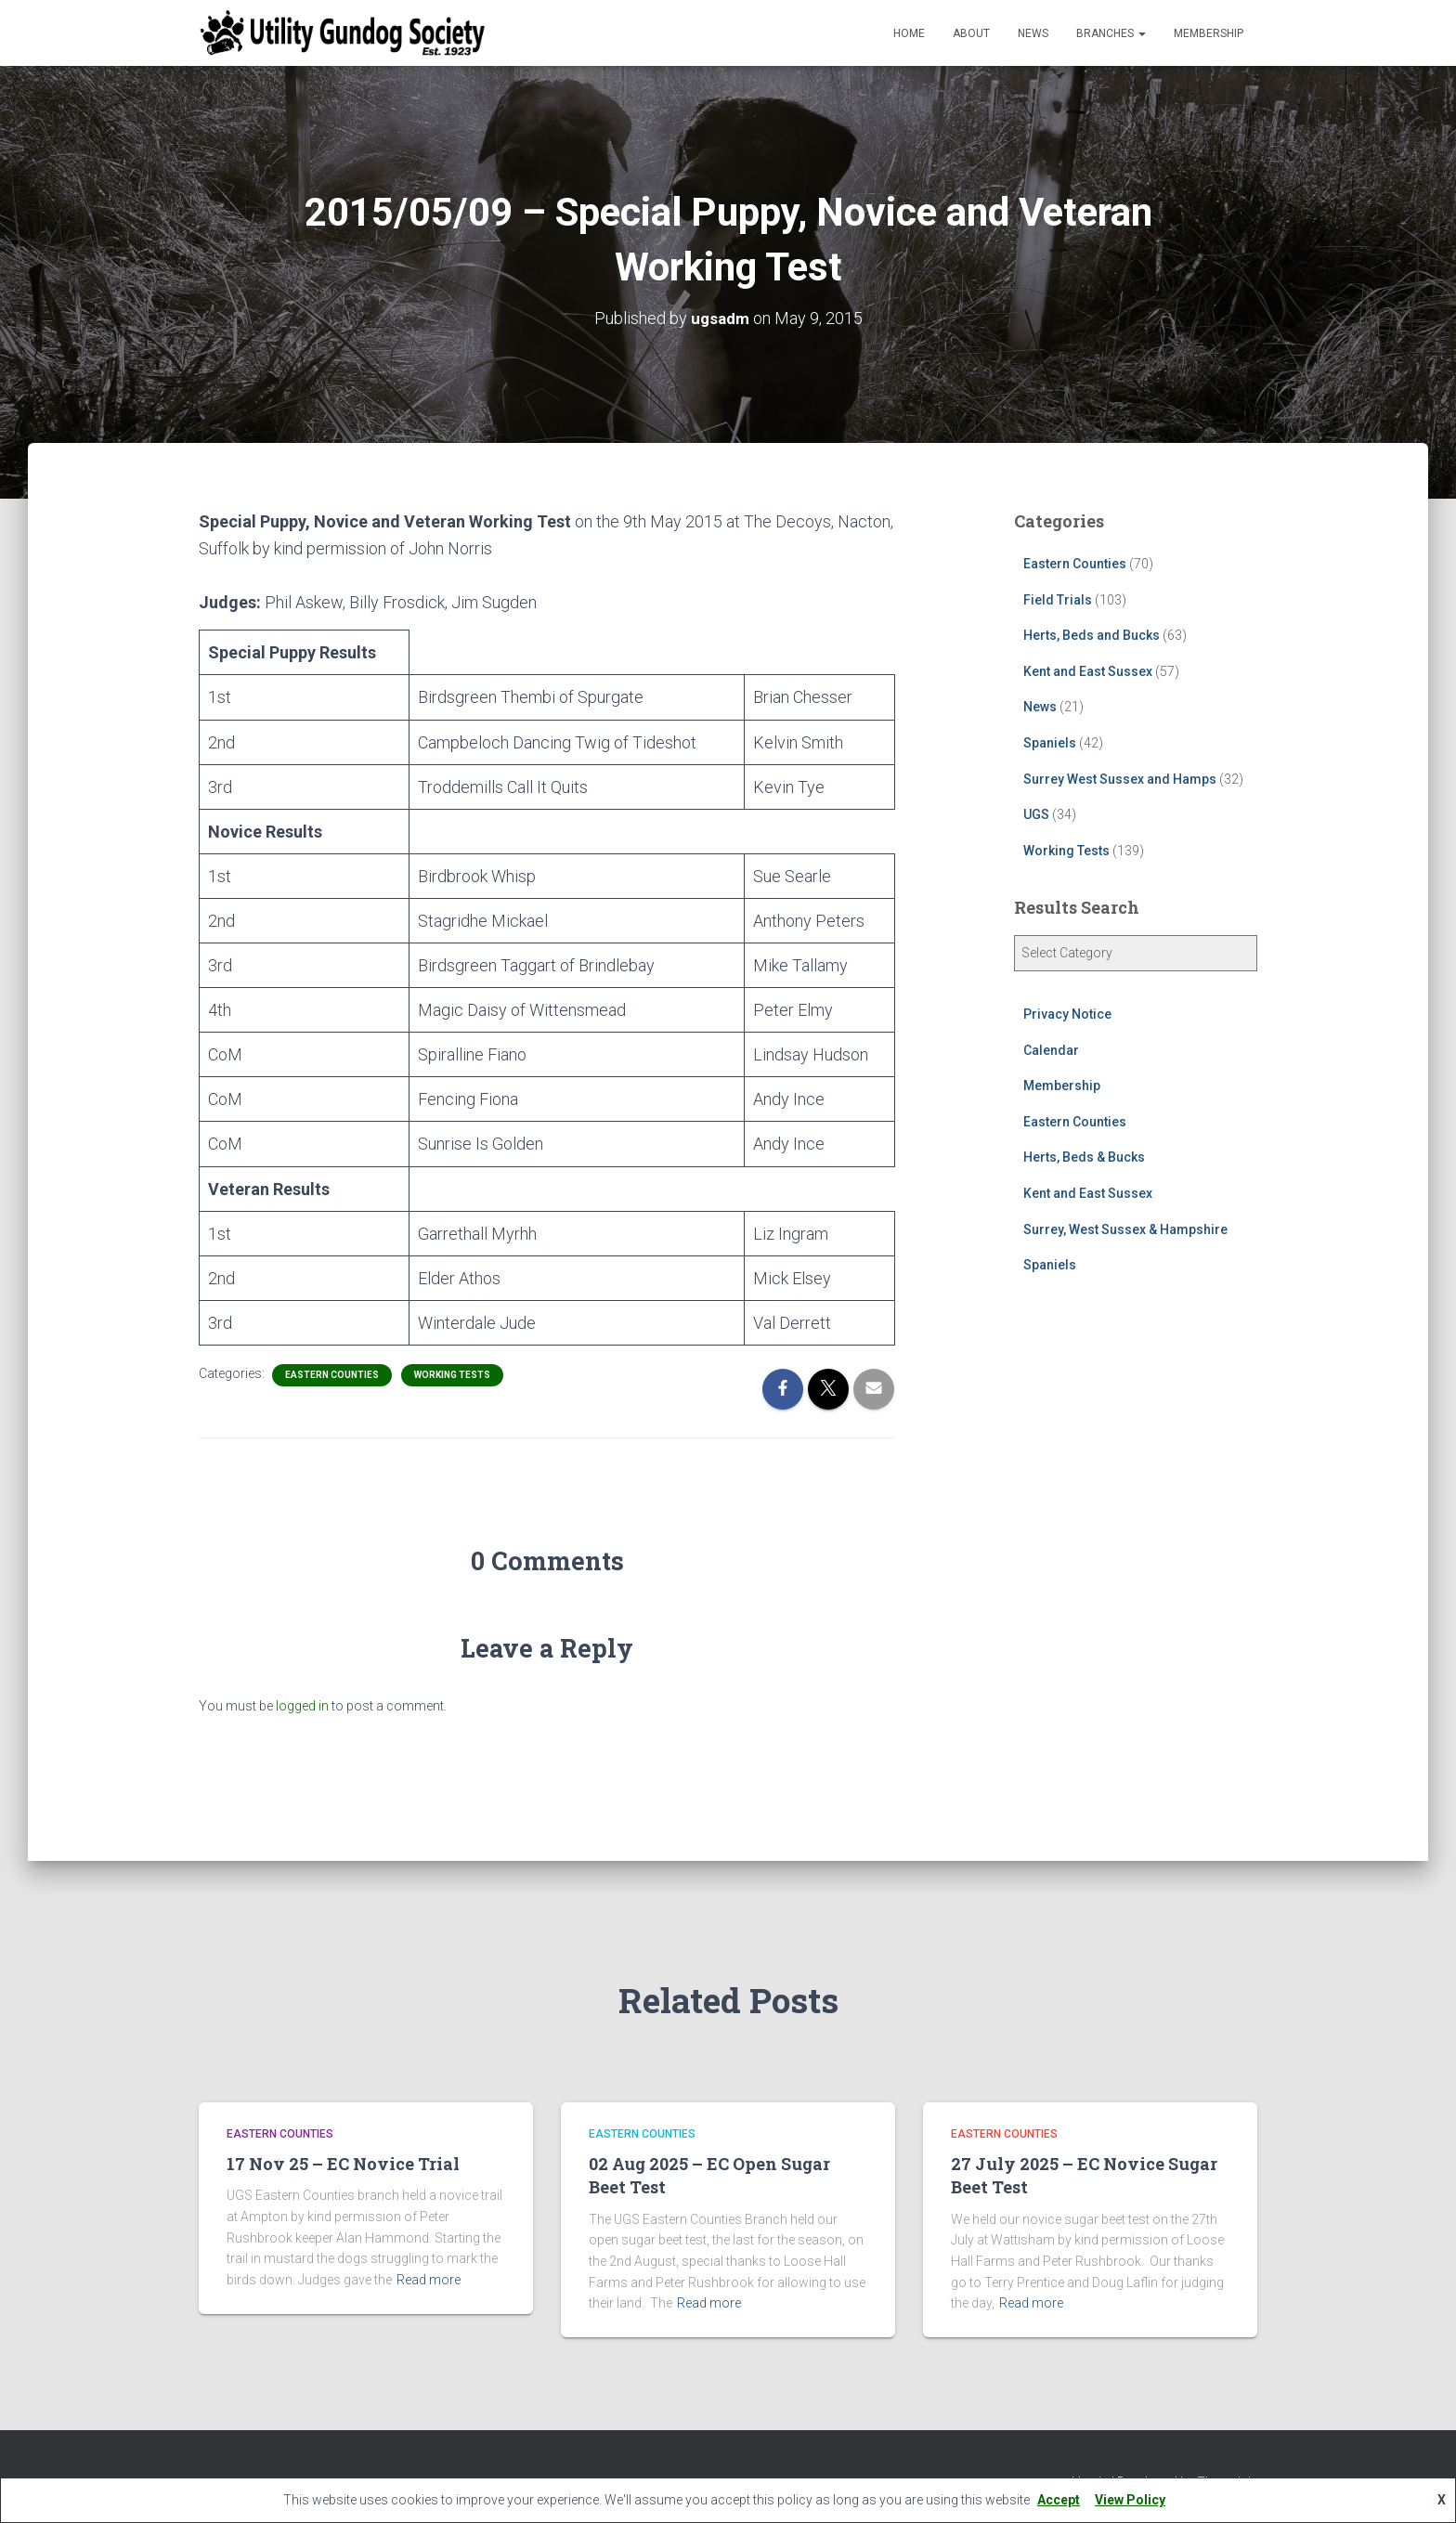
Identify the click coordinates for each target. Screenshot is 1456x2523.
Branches (1111, 33)
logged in (302, 1705)
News (1033, 33)
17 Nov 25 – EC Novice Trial (343, 2163)
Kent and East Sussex (1087, 671)
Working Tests (452, 1375)
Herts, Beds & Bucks (1084, 1157)
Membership (1208, 33)
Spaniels (1049, 742)
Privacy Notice (1067, 1014)
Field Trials (1057, 599)
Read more (428, 2279)
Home (909, 33)
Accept (1058, 2499)
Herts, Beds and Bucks (1091, 635)
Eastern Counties (332, 1375)
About (971, 33)
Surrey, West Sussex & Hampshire (1125, 1228)
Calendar (1051, 1050)
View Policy (1130, 2499)
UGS (1036, 814)
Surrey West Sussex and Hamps (1119, 778)
